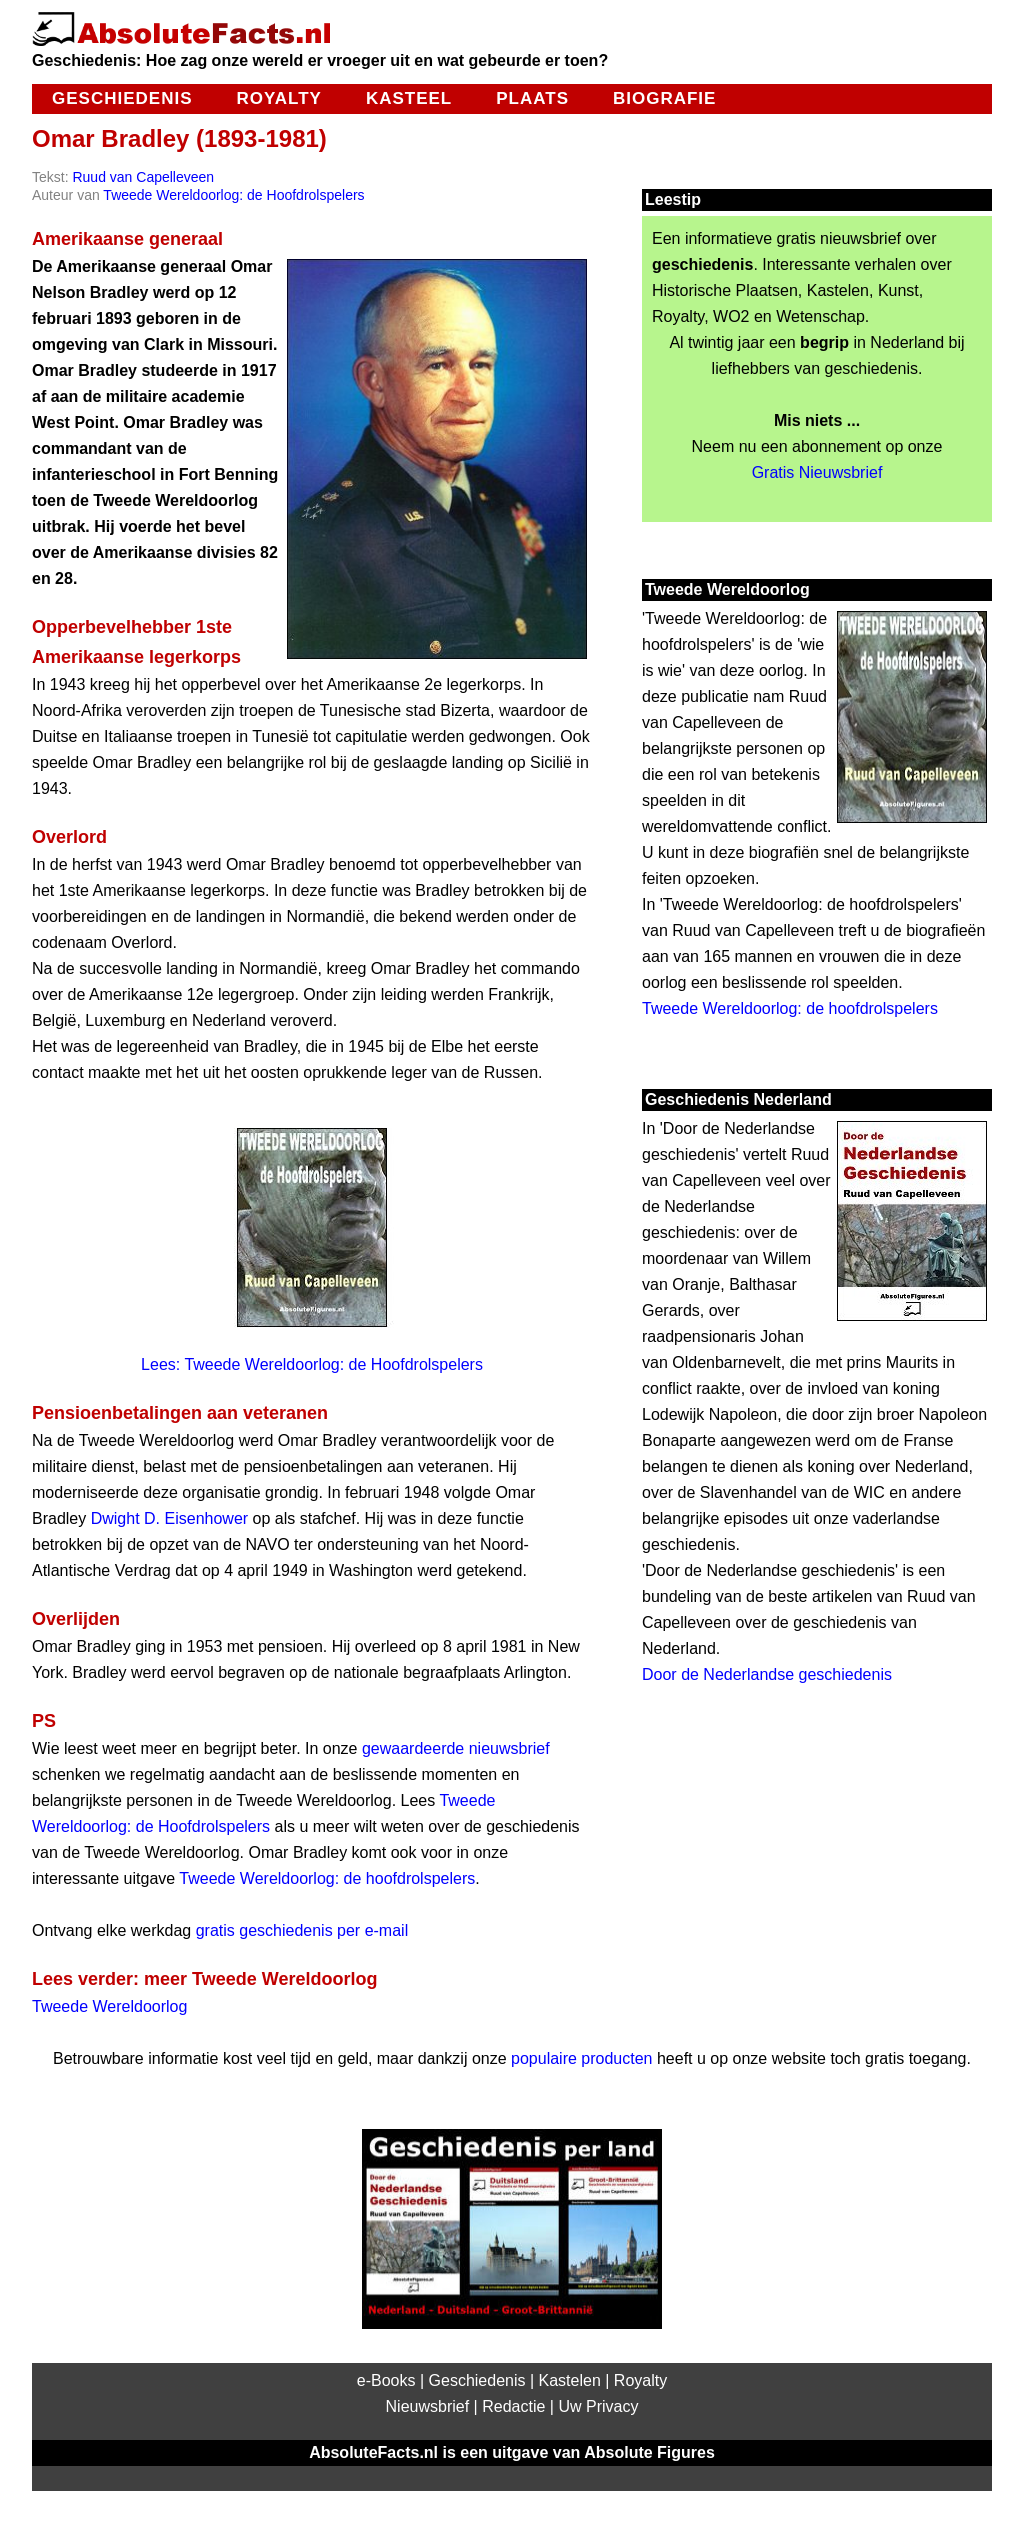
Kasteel (409, 98)
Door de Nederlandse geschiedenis (767, 1674)
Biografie (664, 98)
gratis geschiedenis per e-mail (302, 1930)
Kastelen (570, 2380)
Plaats (532, 98)
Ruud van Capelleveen (143, 177)
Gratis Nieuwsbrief (817, 472)
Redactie (513, 2406)
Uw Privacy (598, 2406)
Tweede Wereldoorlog (109, 2006)
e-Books (386, 2380)
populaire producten (581, 2058)
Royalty (278, 98)
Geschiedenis (122, 98)
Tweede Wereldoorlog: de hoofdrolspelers (327, 1878)
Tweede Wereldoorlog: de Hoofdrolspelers (233, 195)
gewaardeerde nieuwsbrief (456, 1748)
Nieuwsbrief (428, 2406)
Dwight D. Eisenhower (169, 1518)
